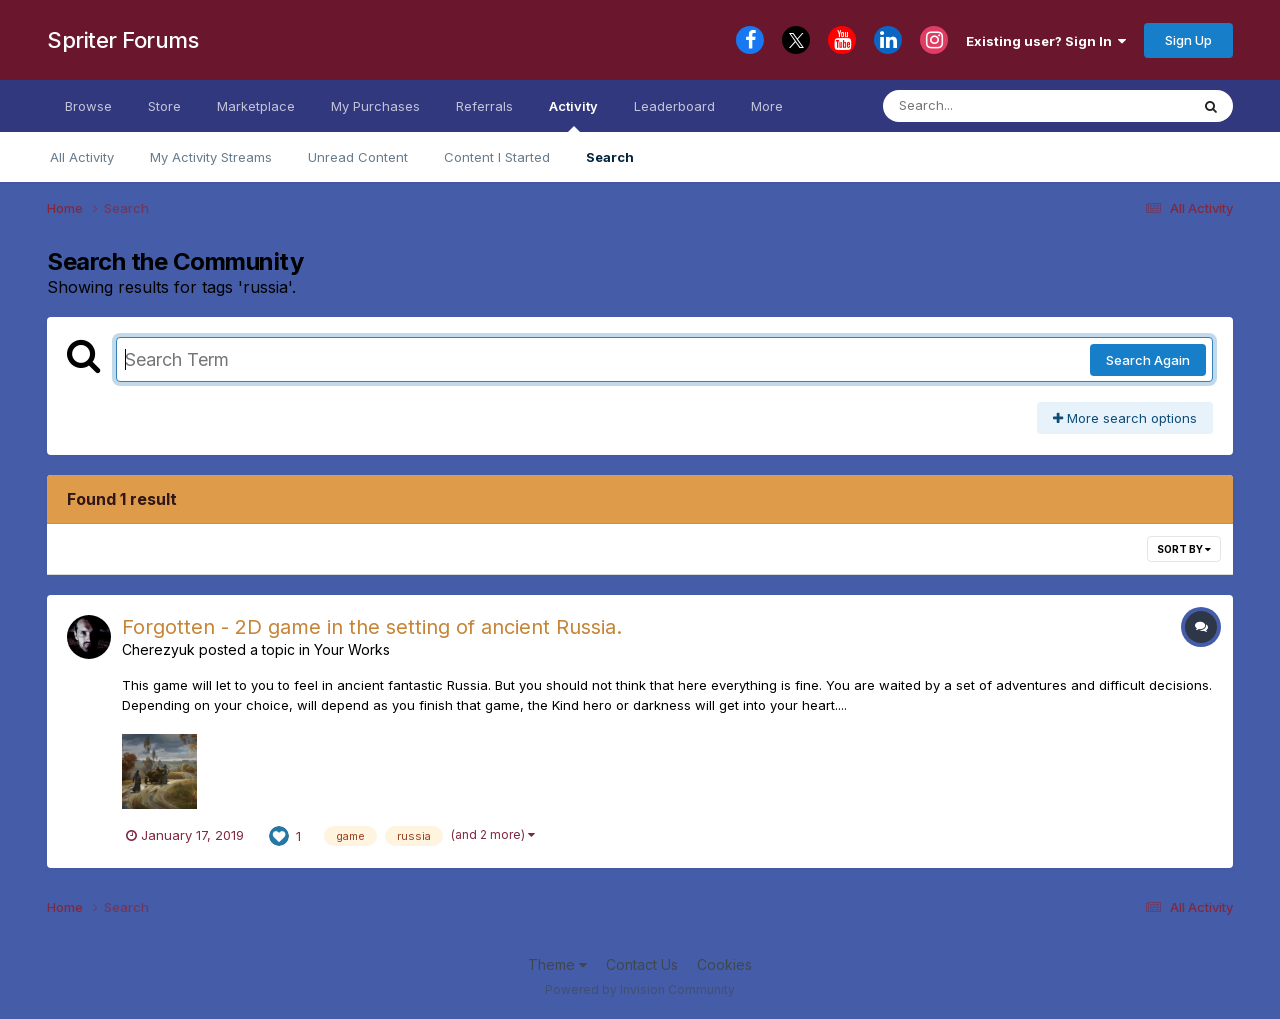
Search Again (1148, 360)
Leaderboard (674, 106)
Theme (557, 964)
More (767, 106)
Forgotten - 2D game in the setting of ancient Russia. (372, 627)
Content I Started (497, 157)
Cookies (724, 964)
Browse (88, 106)
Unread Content (358, 157)
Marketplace (256, 106)
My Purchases (375, 106)
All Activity (82, 157)
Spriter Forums (122, 40)
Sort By (1184, 549)
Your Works (352, 649)
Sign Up (1188, 40)
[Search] (981, 106)
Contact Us (642, 964)
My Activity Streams (211, 157)
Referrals (484, 106)
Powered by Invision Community (640, 989)
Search (610, 157)
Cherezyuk (158, 649)
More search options (1125, 418)
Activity (573, 115)
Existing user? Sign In (1046, 41)
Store (164, 106)
